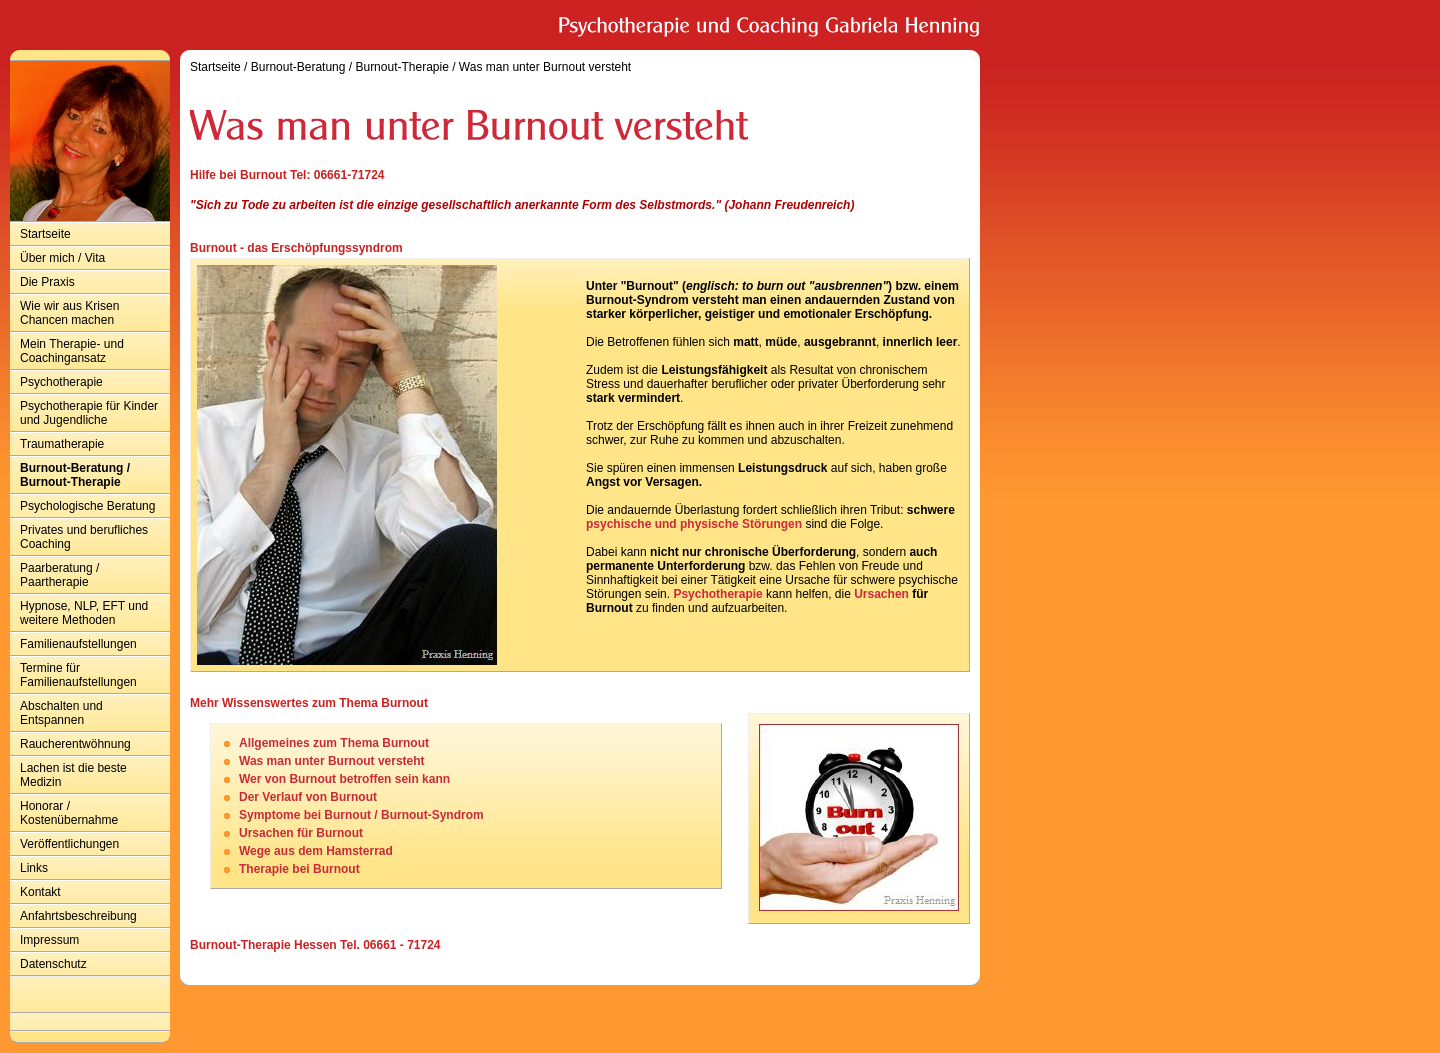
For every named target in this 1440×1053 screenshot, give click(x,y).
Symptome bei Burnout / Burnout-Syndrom (361, 815)
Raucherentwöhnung (75, 744)
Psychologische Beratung (87, 506)
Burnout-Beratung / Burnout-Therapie (75, 475)
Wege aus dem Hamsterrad (316, 851)
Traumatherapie (62, 444)
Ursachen (881, 594)
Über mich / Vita (62, 258)
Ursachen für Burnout (301, 833)
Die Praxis (47, 282)
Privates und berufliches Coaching (84, 537)
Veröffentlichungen (69, 844)
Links (34, 868)
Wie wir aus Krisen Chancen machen (69, 313)
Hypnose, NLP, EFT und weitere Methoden (84, 613)
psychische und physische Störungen (694, 524)
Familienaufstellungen (78, 644)
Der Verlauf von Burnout (308, 797)
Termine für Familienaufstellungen (78, 675)
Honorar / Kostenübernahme (69, 813)
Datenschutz (53, 964)
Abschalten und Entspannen (61, 713)
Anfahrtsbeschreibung (78, 916)
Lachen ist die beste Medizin (73, 775)
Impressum (49, 940)
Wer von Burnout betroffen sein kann (344, 779)
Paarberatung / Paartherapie (59, 575)
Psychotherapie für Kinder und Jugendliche (89, 413)
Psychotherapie (61, 382)
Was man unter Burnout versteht (545, 67)
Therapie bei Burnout (299, 869)
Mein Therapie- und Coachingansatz (72, 351)
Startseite (45, 234)
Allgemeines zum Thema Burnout (334, 743)
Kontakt (40, 892)
